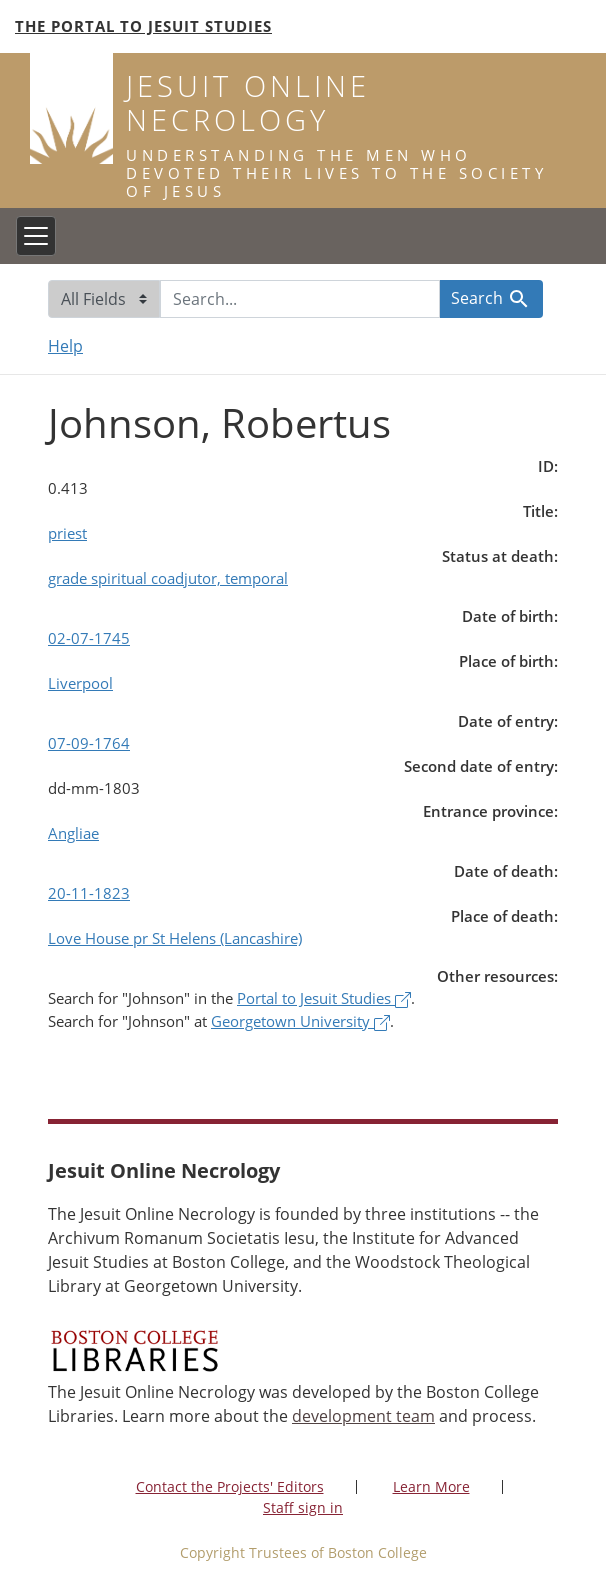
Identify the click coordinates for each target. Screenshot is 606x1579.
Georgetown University (300, 1021)
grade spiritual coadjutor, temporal (168, 578)
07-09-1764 (89, 743)
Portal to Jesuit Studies (324, 998)
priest (67, 533)
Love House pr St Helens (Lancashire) (175, 938)
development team (363, 1416)
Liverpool (80, 683)
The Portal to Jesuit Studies (143, 26)
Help (65, 346)
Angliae (73, 833)
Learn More (431, 1486)
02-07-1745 (89, 638)
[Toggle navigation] (36, 236)
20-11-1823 (89, 893)
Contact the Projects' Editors (230, 1486)
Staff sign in (303, 1507)
